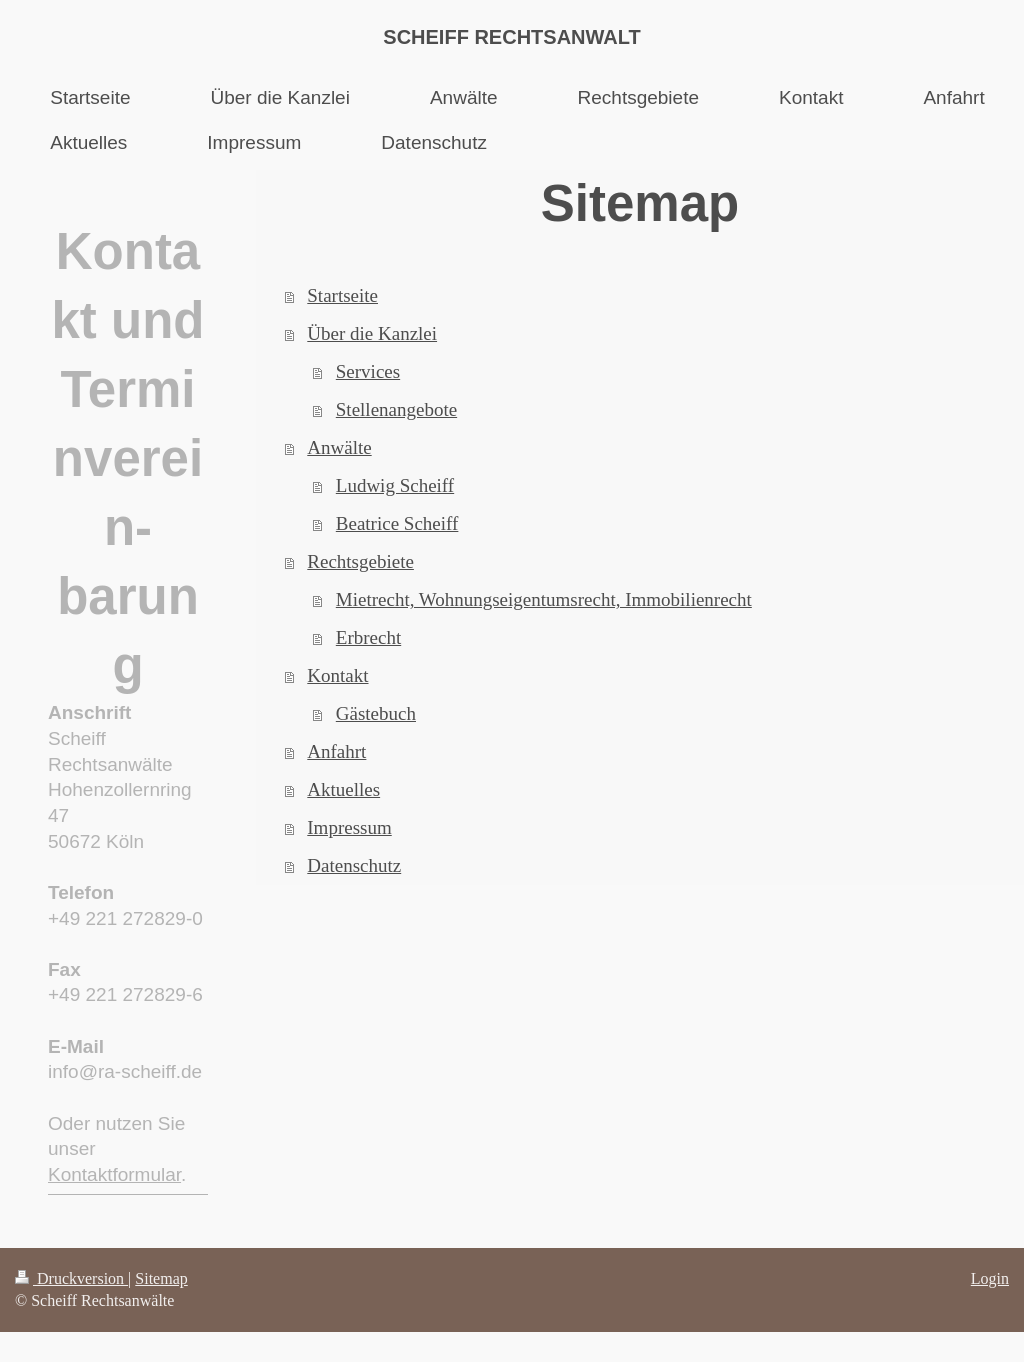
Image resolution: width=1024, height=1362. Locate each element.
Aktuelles (343, 789)
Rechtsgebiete (360, 561)
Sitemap (161, 1278)
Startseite (342, 295)
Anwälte (339, 447)
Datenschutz (354, 865)
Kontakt (337, 675)
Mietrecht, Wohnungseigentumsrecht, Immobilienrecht (544, 599)
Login (990, 1278)
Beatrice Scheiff (397, 523)
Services (368, 371)
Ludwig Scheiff (395, 485)
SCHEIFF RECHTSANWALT (511, 37)
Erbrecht (368, 637)
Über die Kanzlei (372, 333)
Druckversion (71, 1278)
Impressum (349, 827)
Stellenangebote (396, 409)
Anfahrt (336, 751)
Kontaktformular (114, 1174)
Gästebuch (376, 713)
